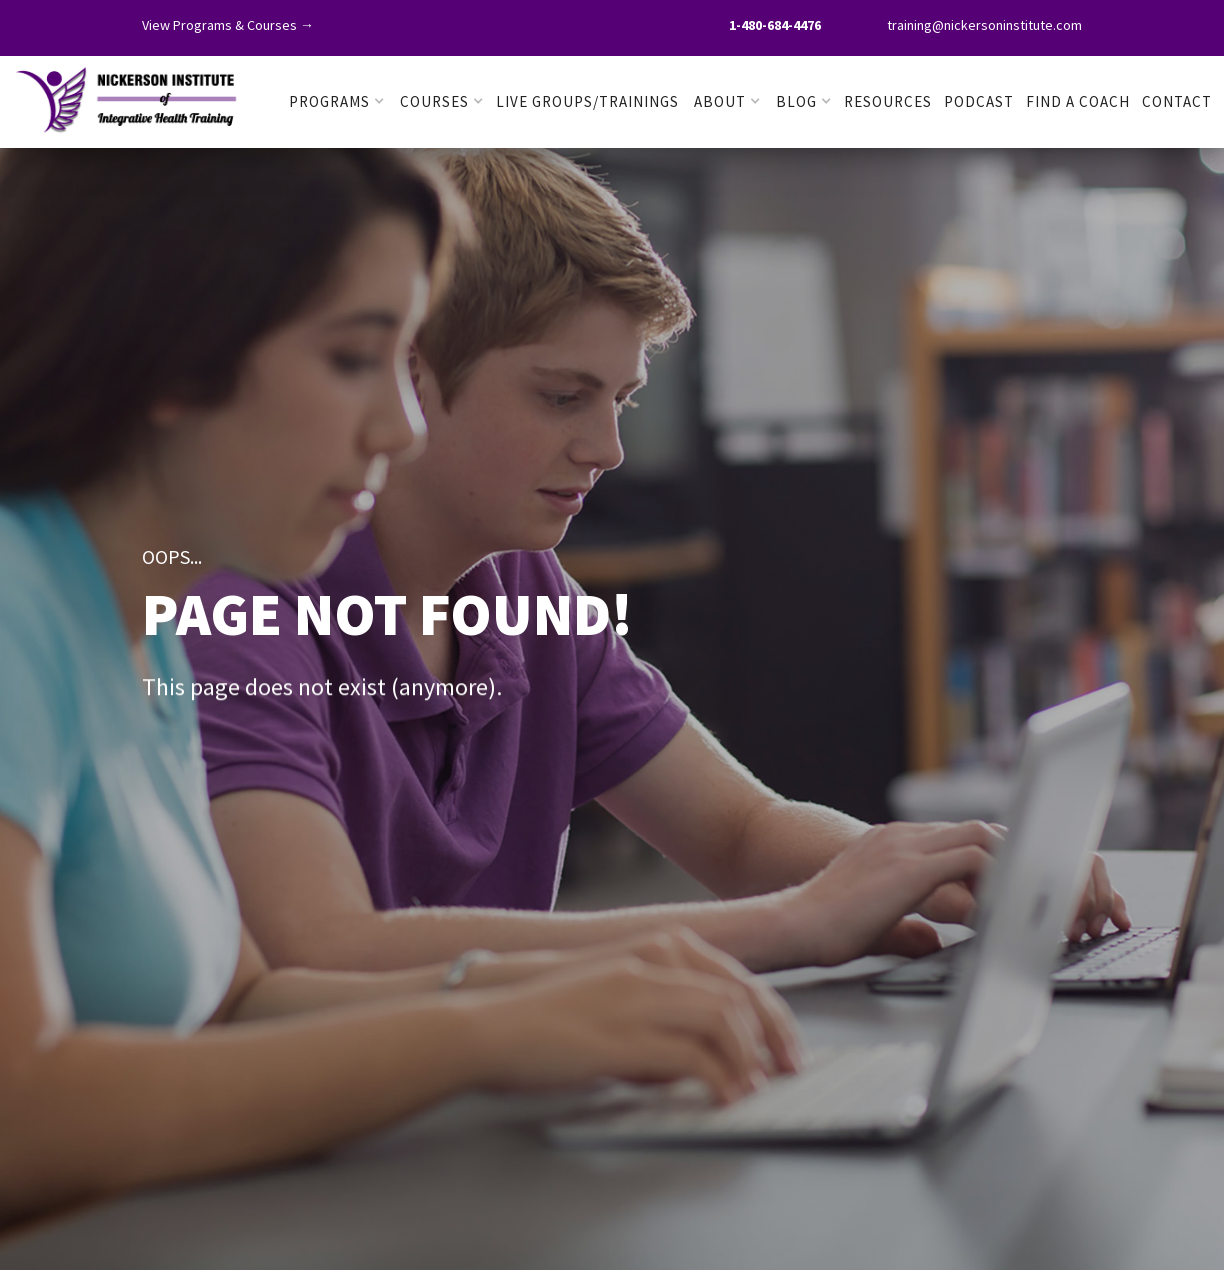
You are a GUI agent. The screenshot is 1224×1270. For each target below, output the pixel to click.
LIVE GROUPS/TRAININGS (587, 101)
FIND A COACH (1078, 101)
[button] (337, 102)
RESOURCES (888, 101)
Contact (1177, 101)
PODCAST (979, 101)
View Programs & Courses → (228, 25)
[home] (127, 96)
